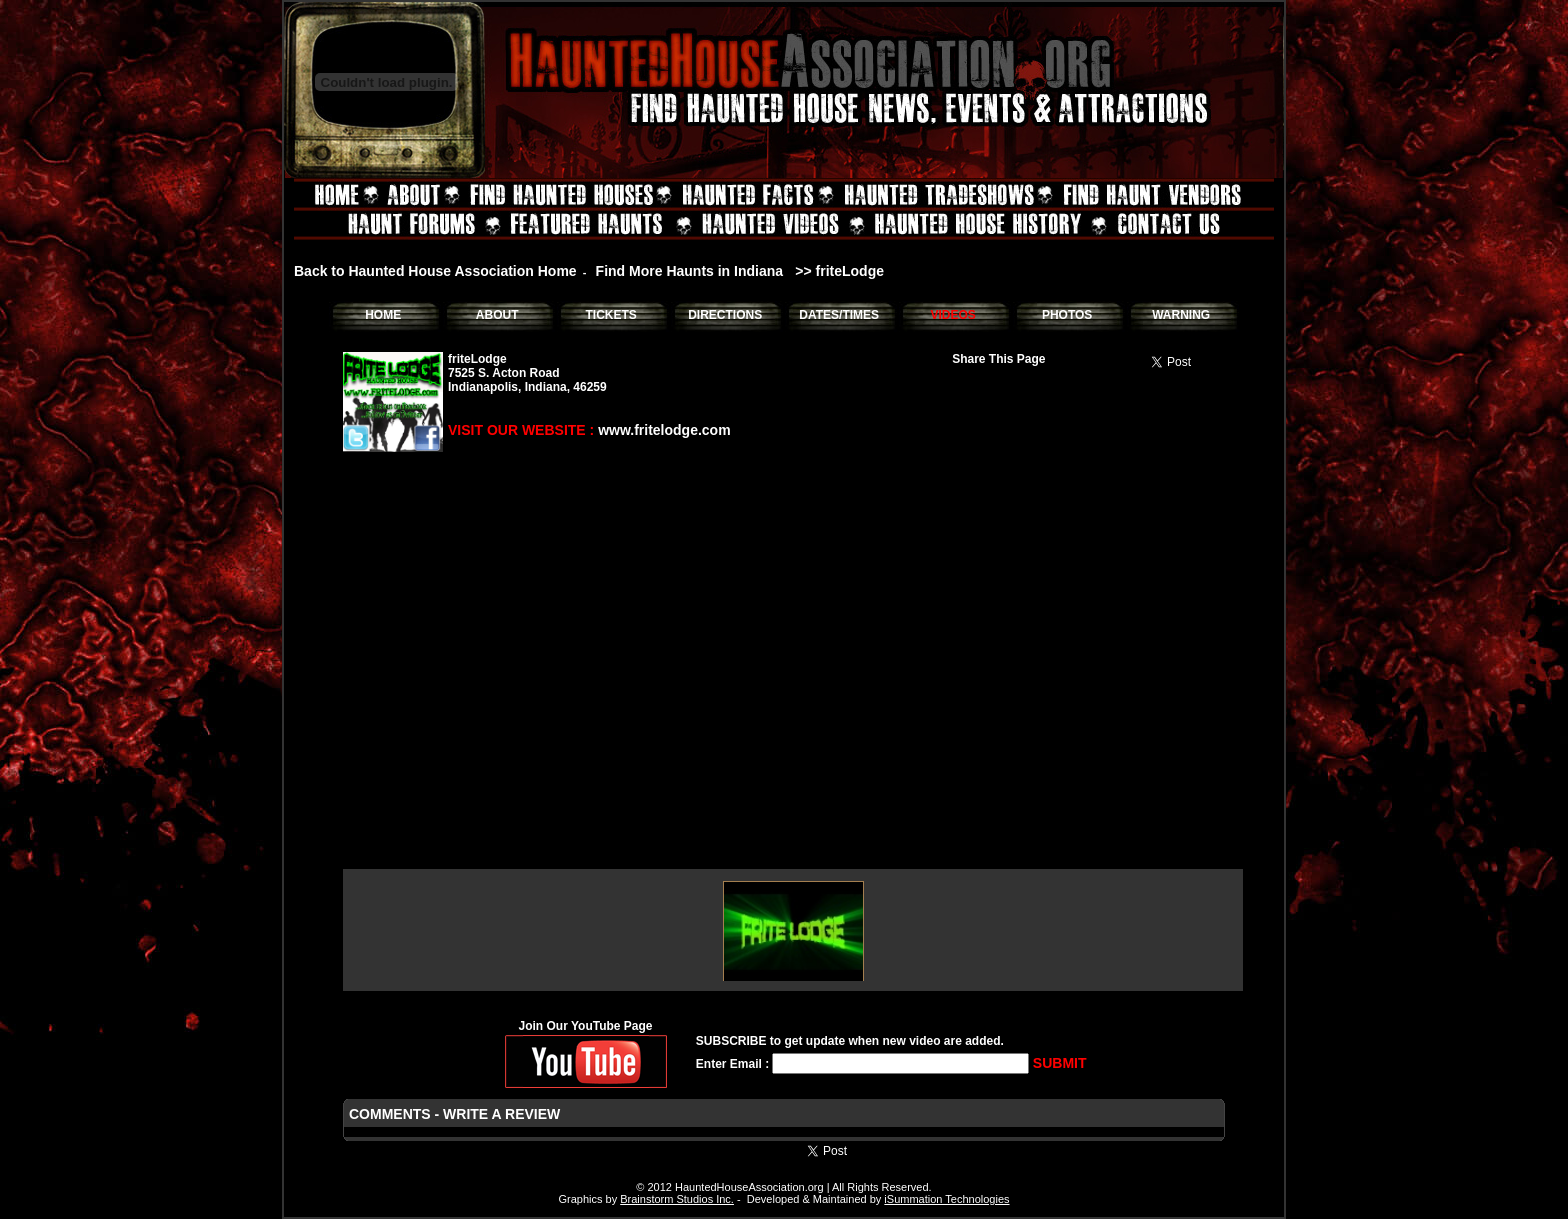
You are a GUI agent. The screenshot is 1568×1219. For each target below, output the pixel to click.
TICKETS (610, 315)
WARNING (1181, 315)
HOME (383, 315)
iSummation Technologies (946, 1199)
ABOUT (497, 315)
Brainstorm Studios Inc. (677, 1199)
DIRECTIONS (725, 315)
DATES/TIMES (839, 315)
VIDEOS (952, 315)
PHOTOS (1067, 315)
